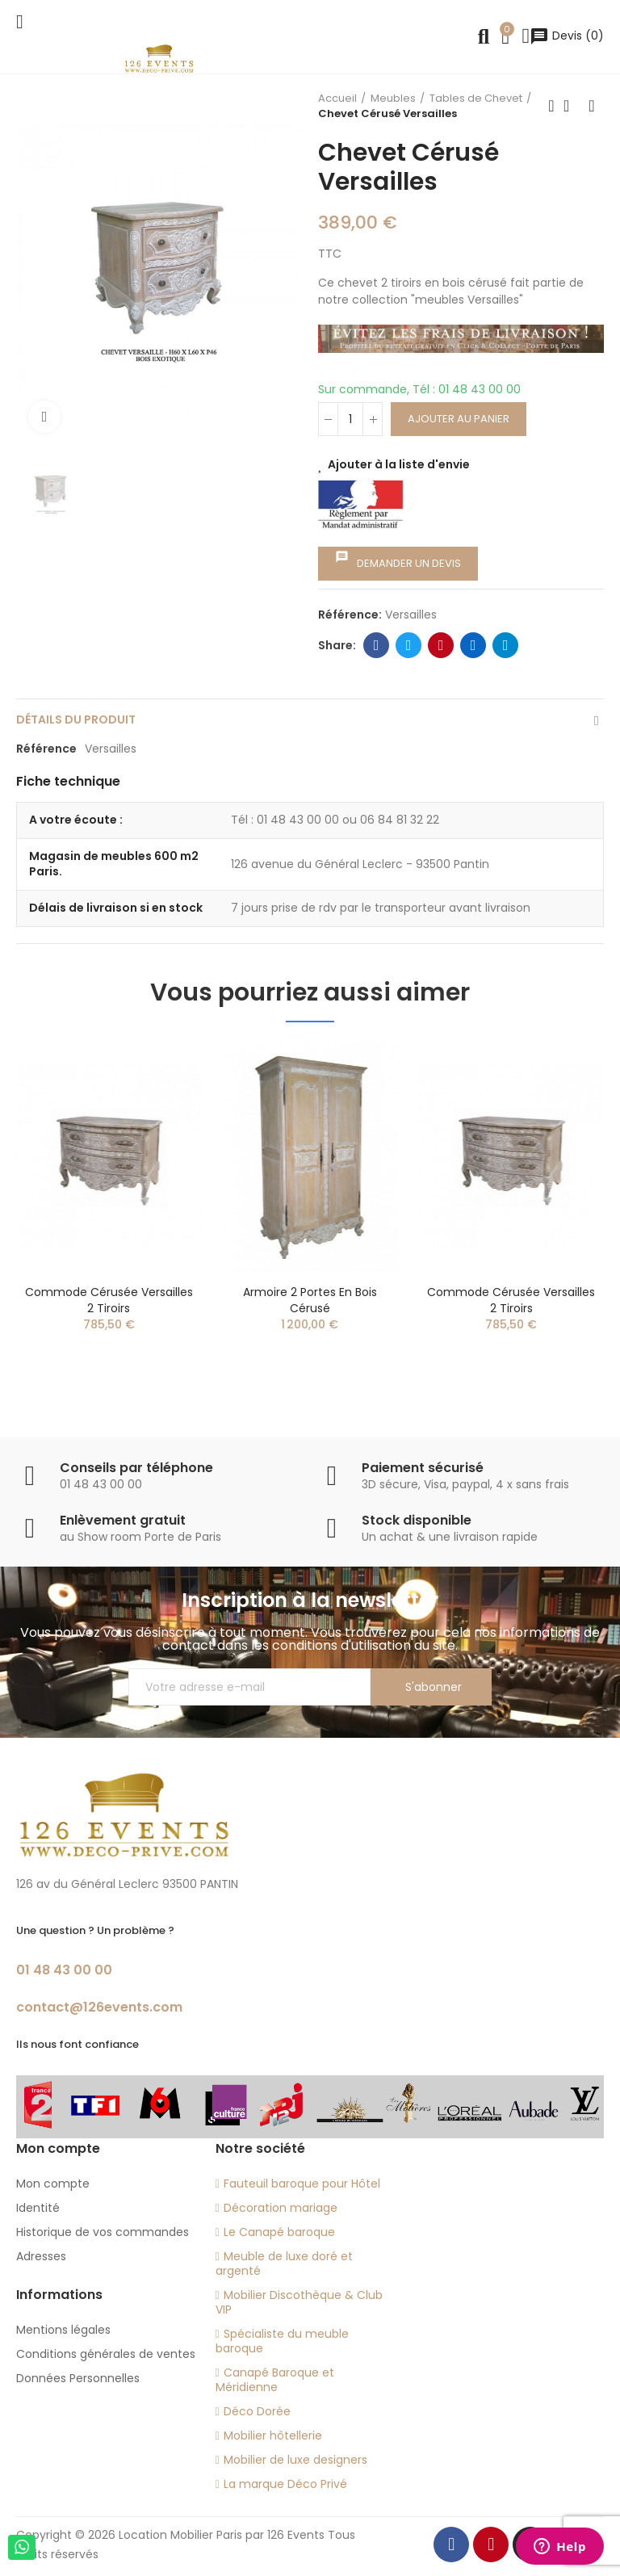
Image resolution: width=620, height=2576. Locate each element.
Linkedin (473, 645)
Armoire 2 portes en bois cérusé (310, 1300)
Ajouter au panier (458, 418)
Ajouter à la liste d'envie (399, 464)
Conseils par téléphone (136, 1467)
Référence (46, 748)
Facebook (376, 645)
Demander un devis (398, 560)
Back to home (571, 106)
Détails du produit (76, 719)
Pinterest (441, 645)
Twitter (409, 645)
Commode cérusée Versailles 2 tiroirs (109, 1300)
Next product (592, 106)
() (567, 35)
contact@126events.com (99, 2007)
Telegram (506, 645)
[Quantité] (350, 419)
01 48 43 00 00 (64, 1970)
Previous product (551, 106)
